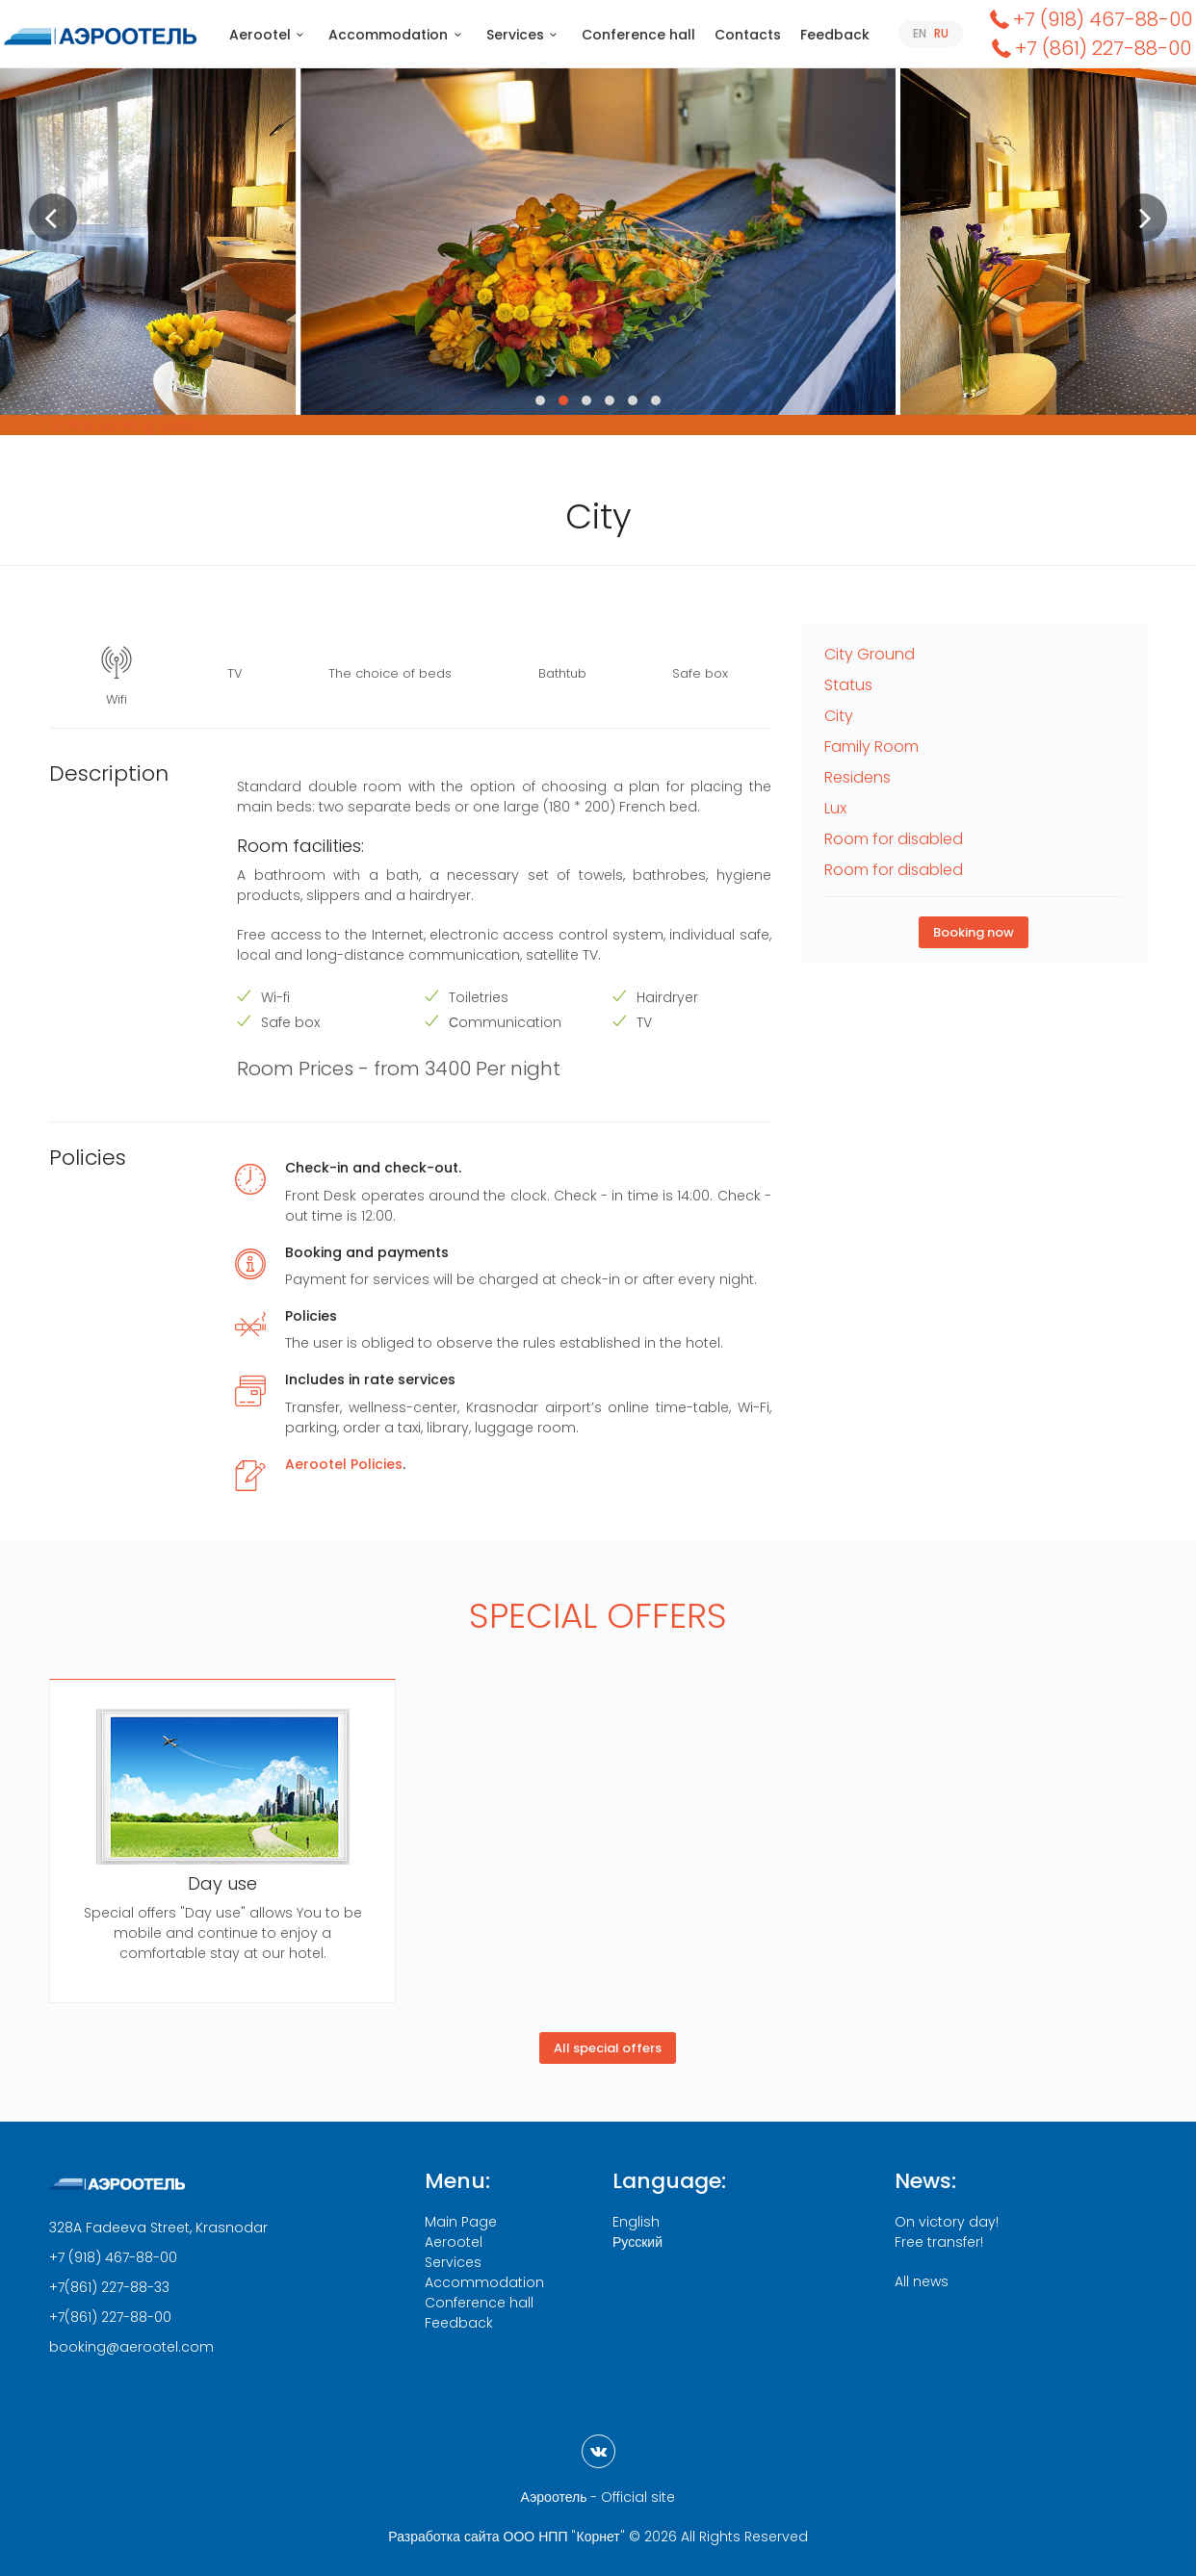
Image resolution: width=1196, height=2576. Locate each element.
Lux (835, 808)
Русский (637, 2242)
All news (922, 2281)
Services (524, 34)
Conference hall (638, 34)
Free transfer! (939, 2242)
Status (848, 685)
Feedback (835, 34)
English (636, 2221)
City (838, 716)
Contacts (748, 34)
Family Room (871, 746)
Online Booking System (130, 424)
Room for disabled (893, 839)
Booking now (973, 932)
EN (919, 33)
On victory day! (947, 2221)
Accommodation (397, 34)
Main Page (461, 2221)
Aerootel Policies (344, 1464)
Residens (857, 777)
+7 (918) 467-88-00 (1089, 19)
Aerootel (269, 34)
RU (941, 33)
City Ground (869, 654)
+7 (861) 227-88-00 (1089, 48)
